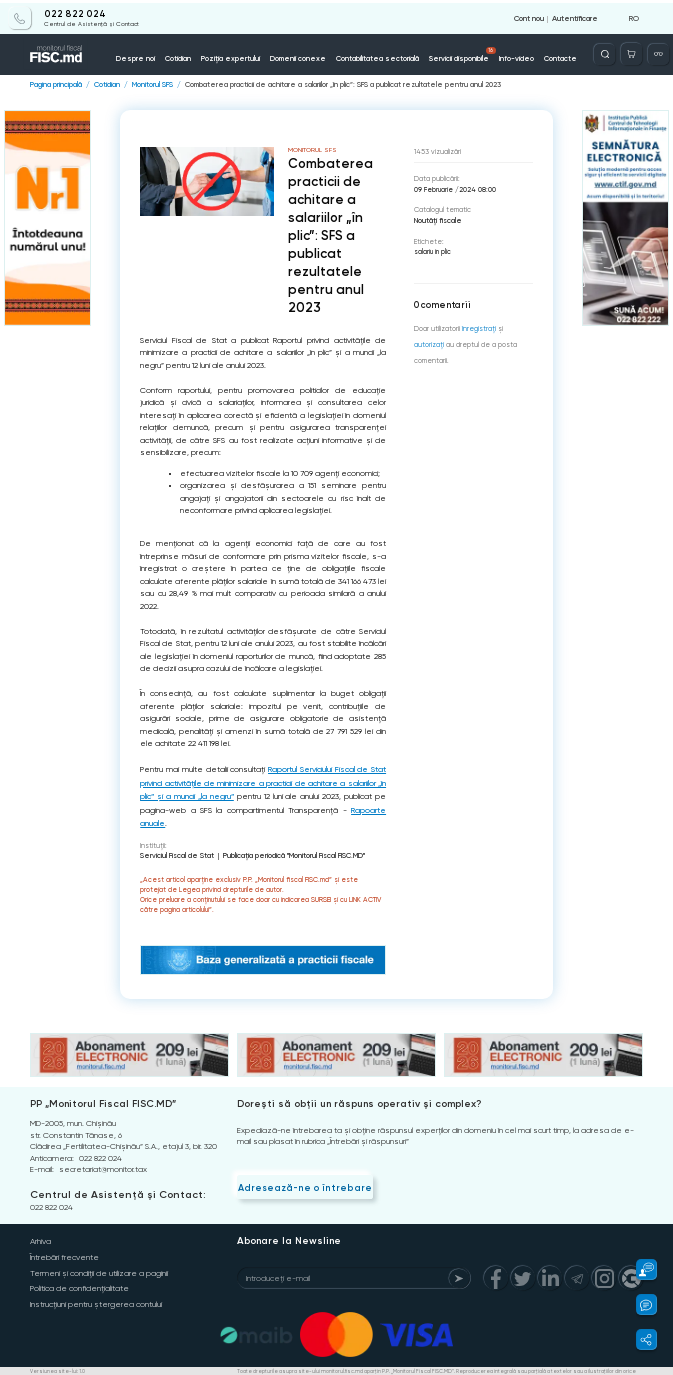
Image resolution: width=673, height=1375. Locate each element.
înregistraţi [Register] (479, 328)
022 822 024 (68, 12)
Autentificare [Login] (575, 15)
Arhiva (40, 1234)
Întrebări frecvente (64, 1249)
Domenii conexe (298, 55)
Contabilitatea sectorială (375, 55)
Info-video (511, 55)
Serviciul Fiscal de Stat (175, 849)
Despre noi (141, 55)
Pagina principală (55, 83)
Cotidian (182, 55)
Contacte (554, 55)
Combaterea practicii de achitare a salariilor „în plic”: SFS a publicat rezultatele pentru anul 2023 (330, 83)
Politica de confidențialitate (79, 1279)
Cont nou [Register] (529, 15)
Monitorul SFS (148, 83)
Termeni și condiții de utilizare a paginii (99, 1264)
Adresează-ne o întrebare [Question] (302, 1180)
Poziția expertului (233, 55)
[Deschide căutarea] (606, 51)
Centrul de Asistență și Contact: (114, 1187)
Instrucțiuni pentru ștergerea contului (96, 1294)
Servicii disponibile (459, 52)
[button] (640, 1269)
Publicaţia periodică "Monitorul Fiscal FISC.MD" (289, 849)
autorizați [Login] (429, 343)
